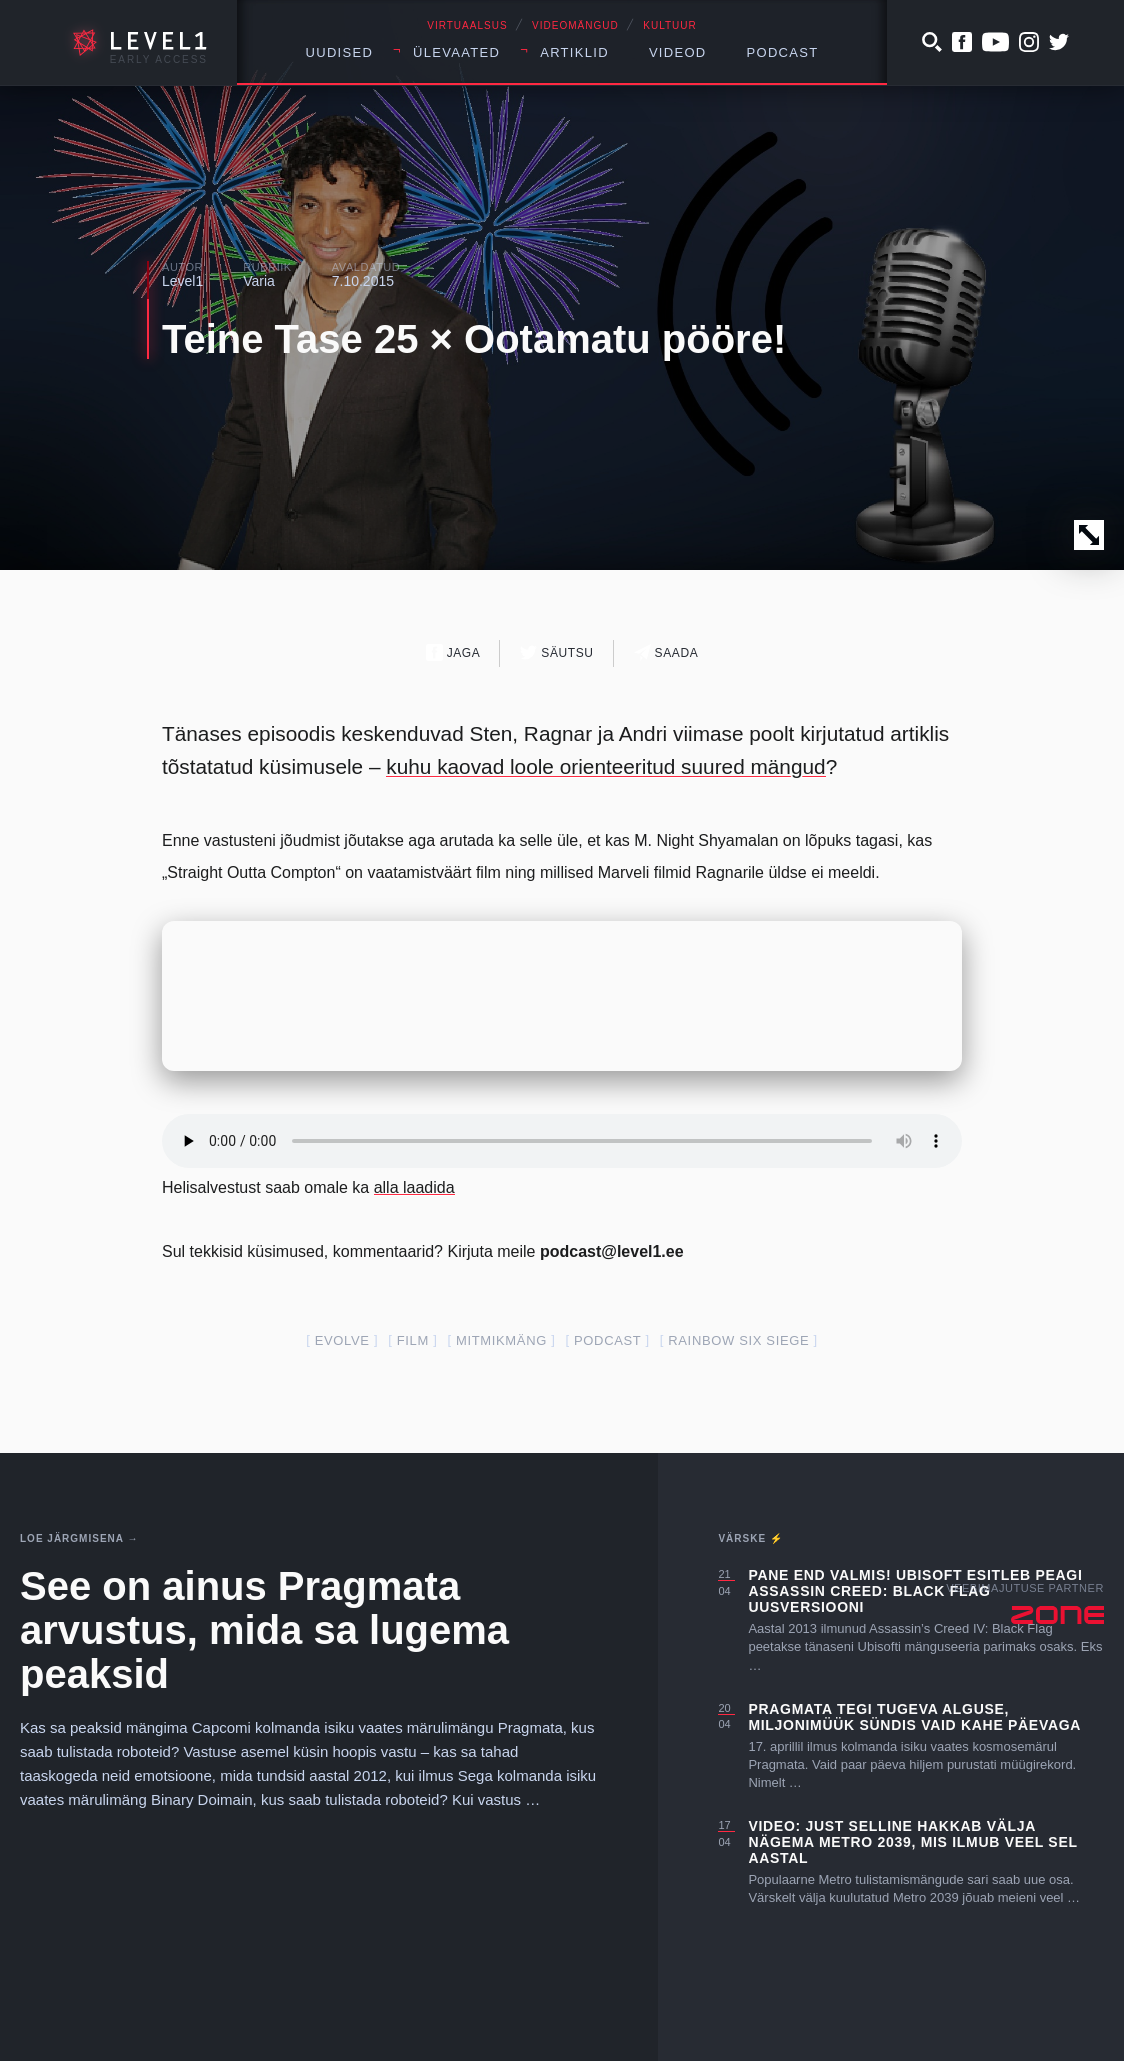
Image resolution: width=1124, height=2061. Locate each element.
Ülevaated (456, 52)
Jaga (453, 652)
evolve (342, 1340)
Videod (678, 52)
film (413, 1340)
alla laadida (414, 1187)
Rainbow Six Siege (738, 1340)
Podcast (783, 52)
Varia (259, 281)
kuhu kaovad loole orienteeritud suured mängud (605, 766)
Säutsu (556, 652)
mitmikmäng (501, 1340)
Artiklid (574, 52)
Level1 (182, 281)
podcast (607, 1340)
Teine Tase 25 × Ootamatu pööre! (474, 339)
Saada (666, 652)
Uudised (340, 52)
